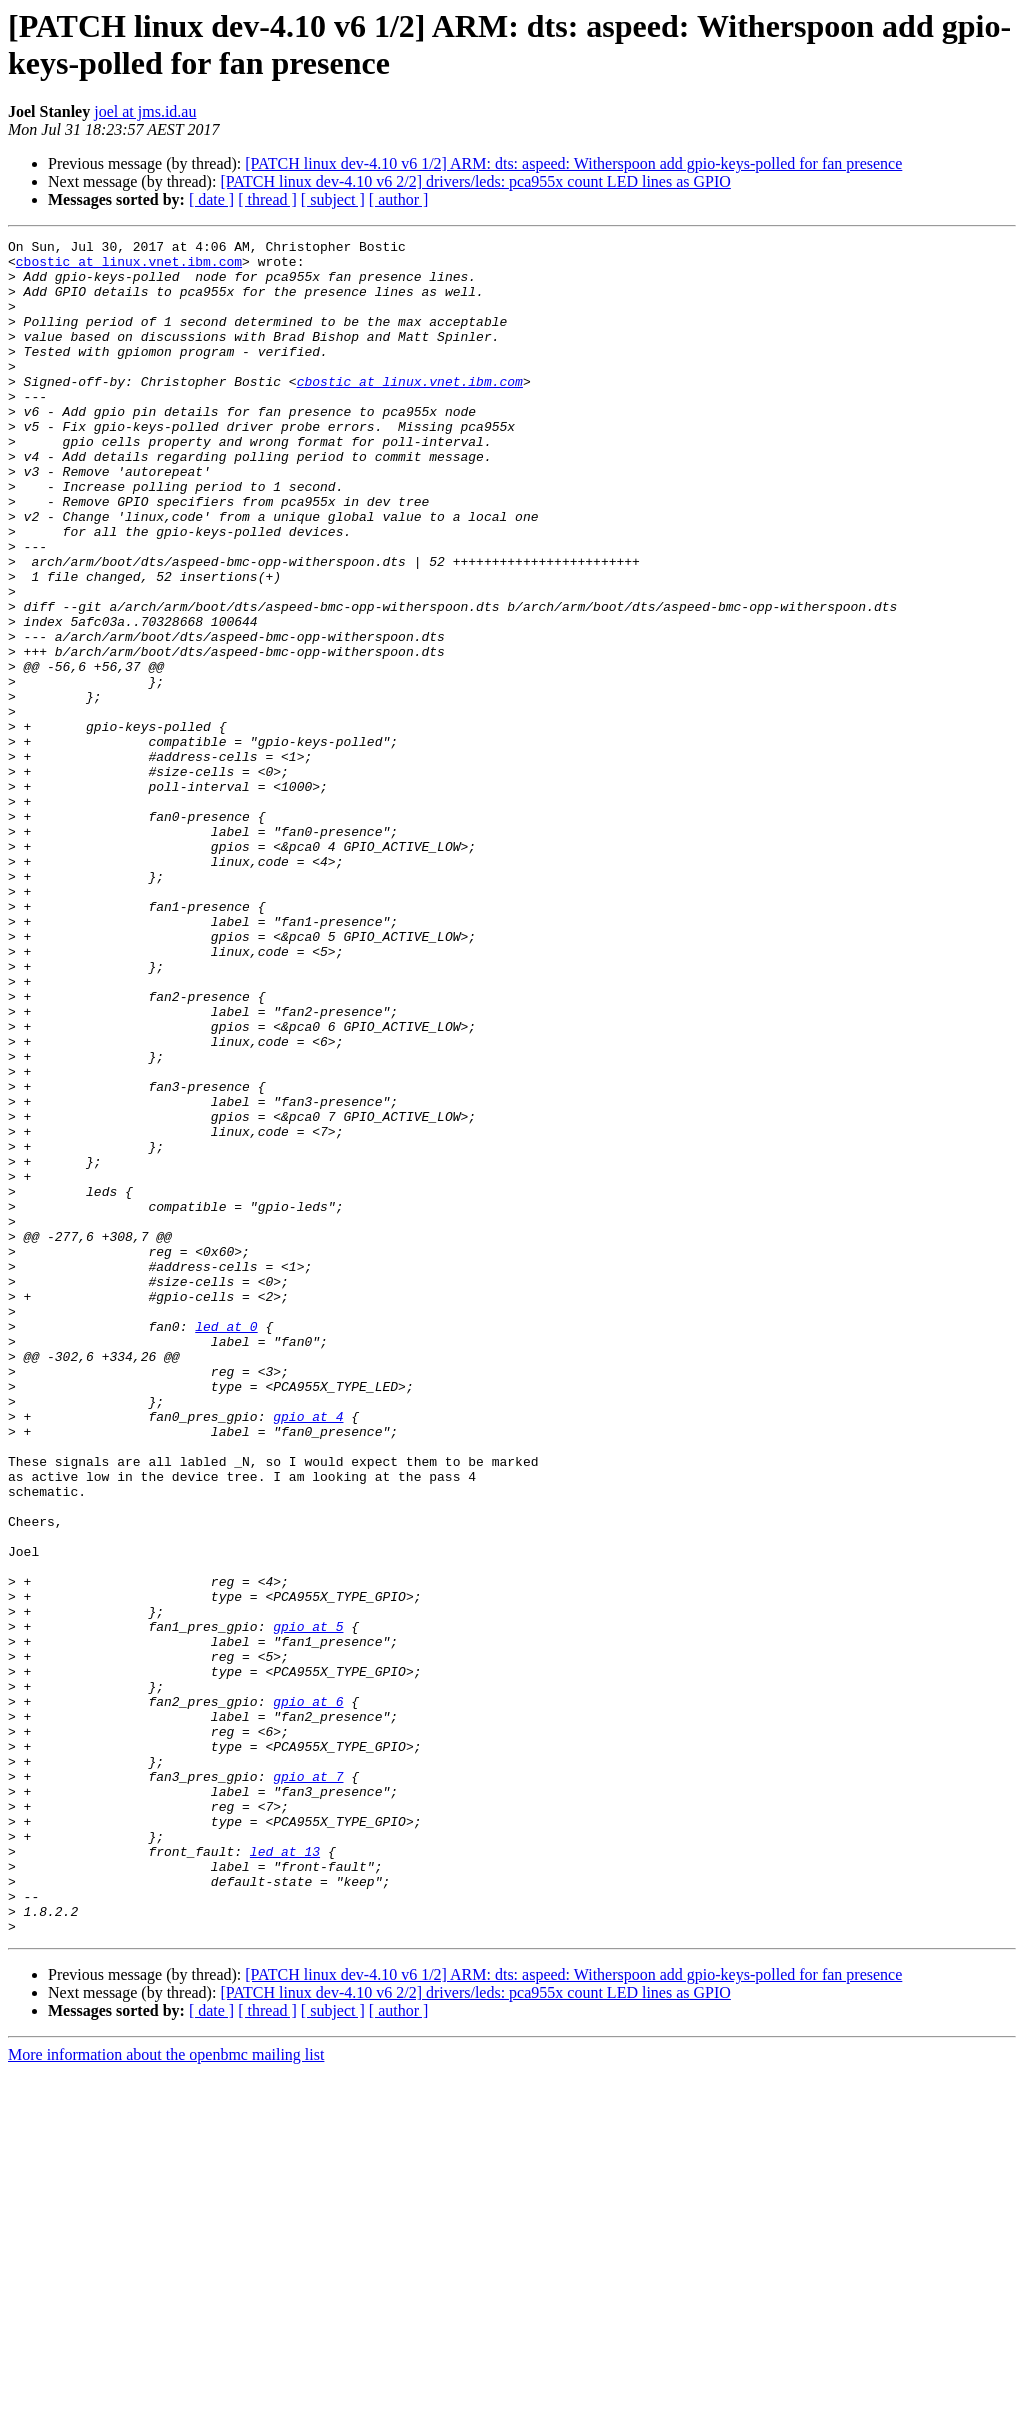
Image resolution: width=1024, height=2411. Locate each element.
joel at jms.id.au (145, 111)
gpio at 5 (308, 1905)
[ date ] (211, 199)
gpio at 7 (308, 2085)
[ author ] (399, 199)
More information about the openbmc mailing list (166, 2393)
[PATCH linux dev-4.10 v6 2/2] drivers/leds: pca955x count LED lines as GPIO (475, 181)
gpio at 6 (308, 1995)
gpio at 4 (308, 1653)
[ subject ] (333, 199)
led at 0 (226, 1545)
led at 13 (285, 2175)
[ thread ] (267, 199)
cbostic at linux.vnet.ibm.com (129, 267)
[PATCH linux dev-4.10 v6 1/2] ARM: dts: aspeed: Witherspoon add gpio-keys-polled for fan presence (573, 163)
